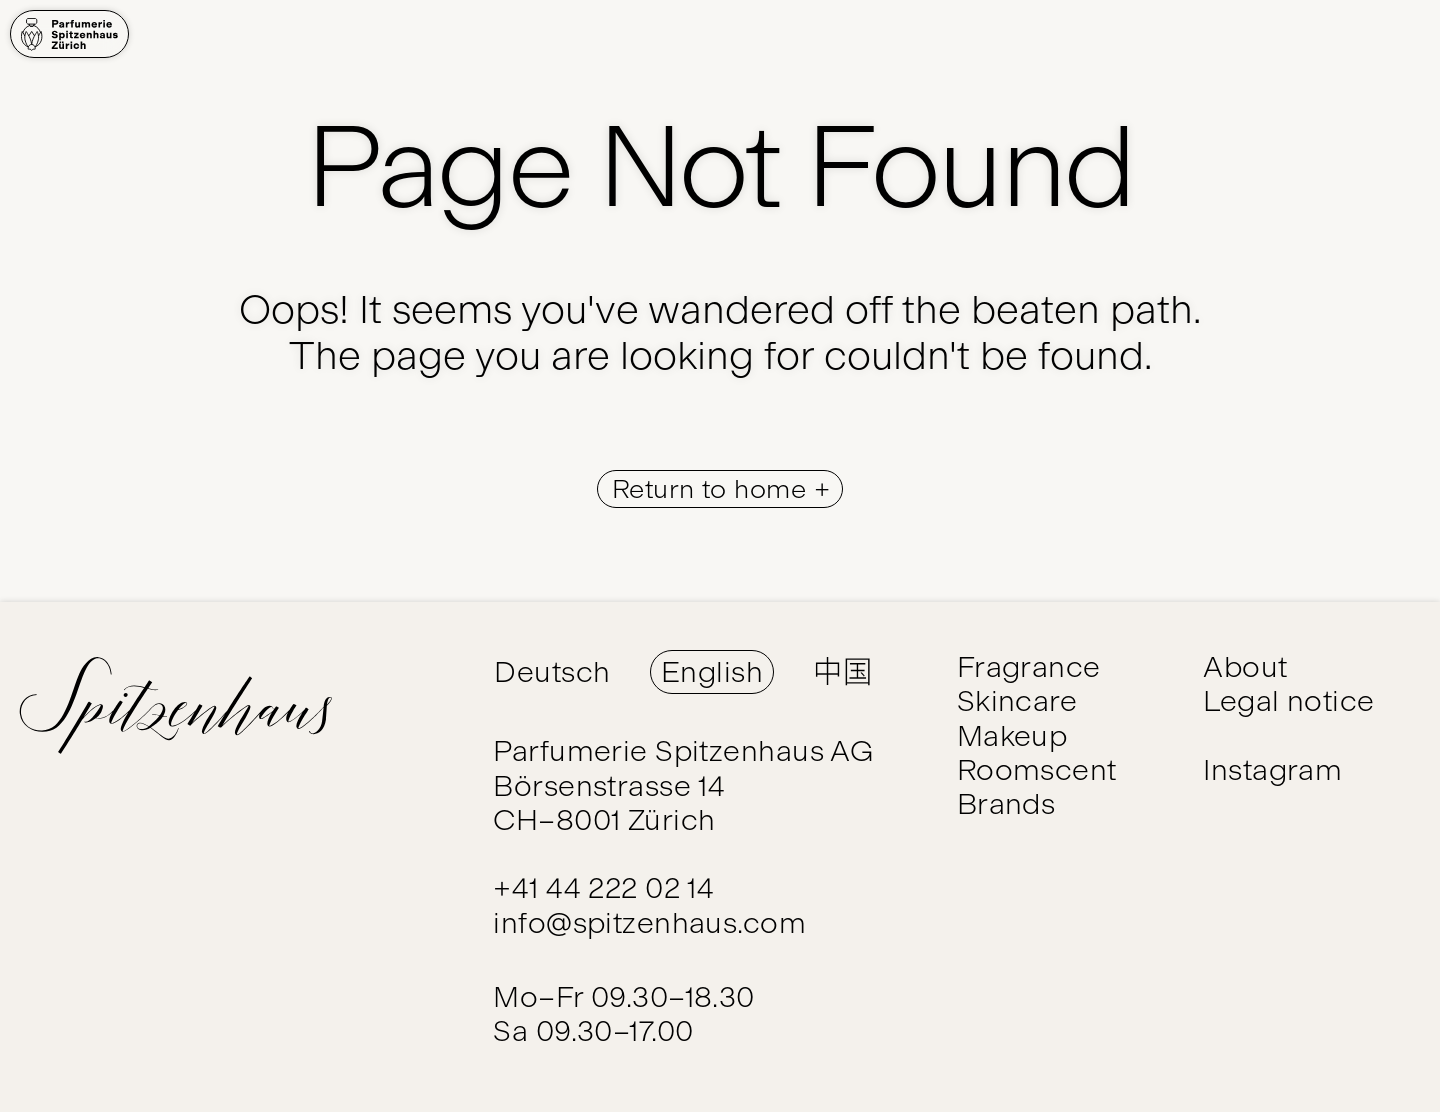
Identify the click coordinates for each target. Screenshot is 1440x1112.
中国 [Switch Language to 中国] (842, 671)
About (1245, 666)
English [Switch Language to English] (712, 671)
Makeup (1012, 735)
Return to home (713, 489)
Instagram (1272, 769)
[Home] (69, 34)
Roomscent (1037, 769)
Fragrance (1029, 666)
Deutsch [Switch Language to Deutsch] (552, 671)
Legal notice (1288, 700)
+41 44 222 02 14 (603, 887)
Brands (1006, 803)
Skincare (1017, 700)
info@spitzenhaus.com (649, 922)
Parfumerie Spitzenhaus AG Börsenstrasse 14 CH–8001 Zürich (683, 784)
